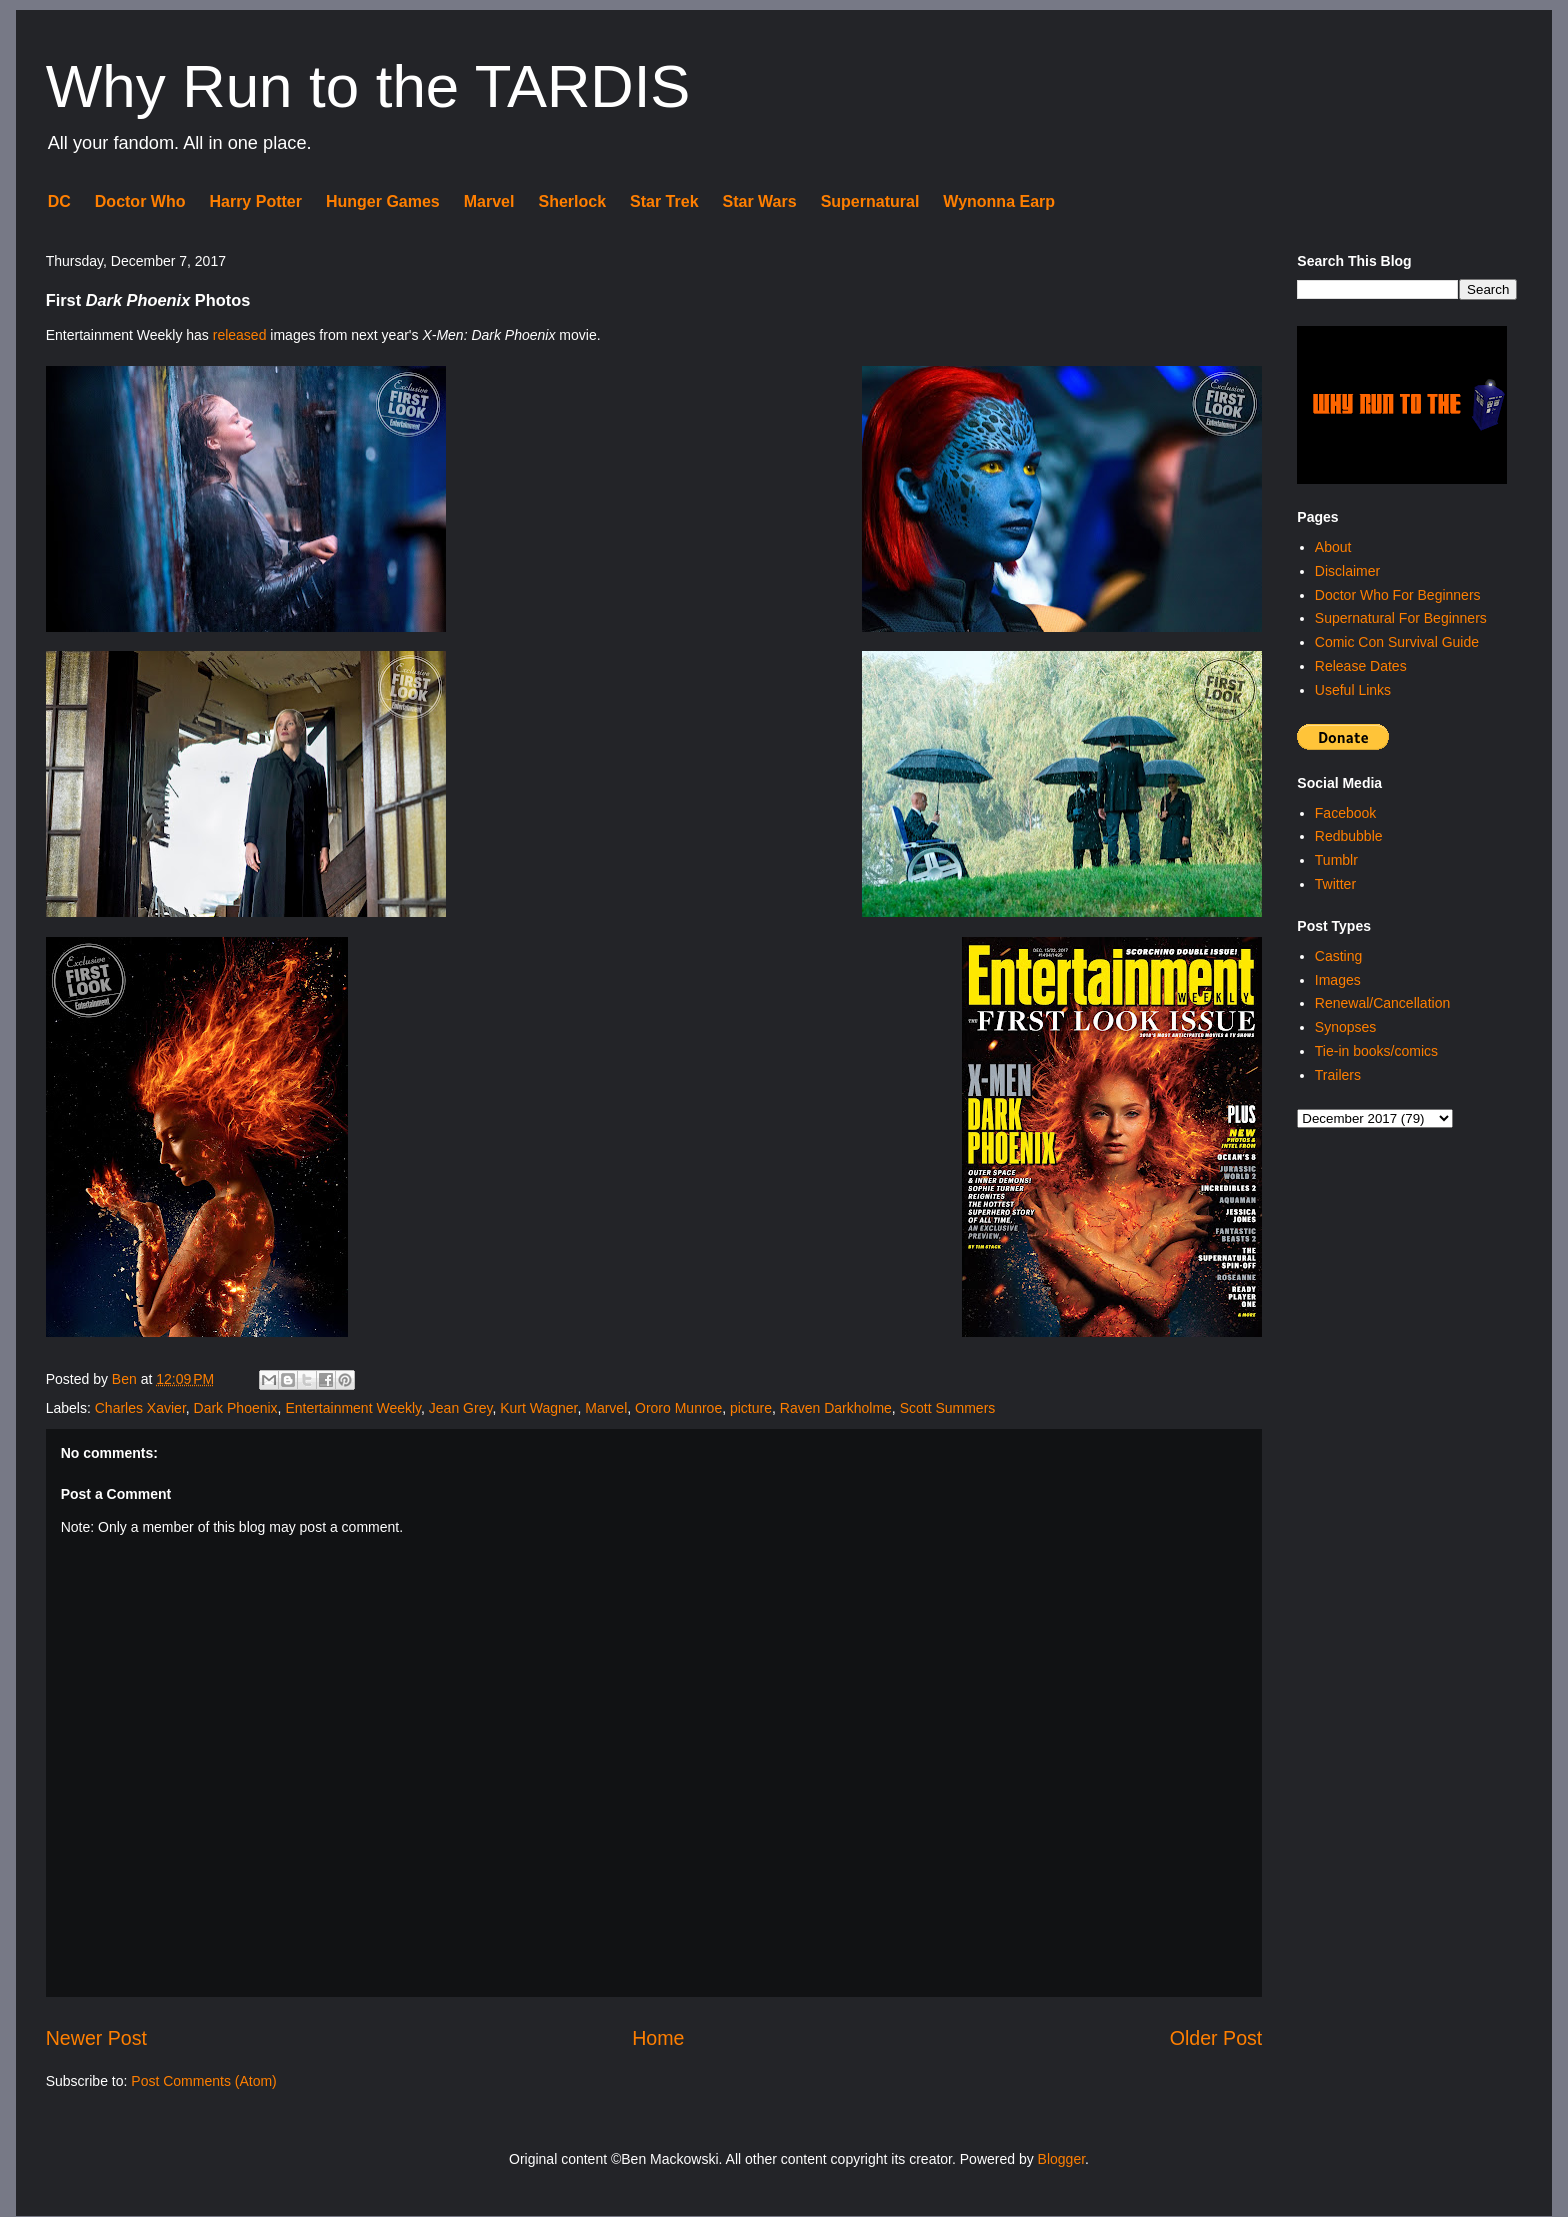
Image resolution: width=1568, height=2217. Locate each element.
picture (751, 1408)
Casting (1338, 956)
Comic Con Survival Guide (1397, 642)
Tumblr (1336, 860)
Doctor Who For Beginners (1398, 595)
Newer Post (96, 2038)
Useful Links (1353, 690)
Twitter (1335, 884)
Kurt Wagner (538, 1408)
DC (59, 201)
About (1333, 547)
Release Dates (1361, 666)
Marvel (489, 201)
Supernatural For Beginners (1401, 618)
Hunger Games (383, 201)
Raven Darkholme (836, 1408)
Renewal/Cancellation (1382, 1003)
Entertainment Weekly (353, 1408)
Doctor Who (140, 201)
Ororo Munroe (678, 1408)
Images (1338, 980)
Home (658, 2038)
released (240, 335)
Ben (126, 1379)
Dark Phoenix (236, 1408)
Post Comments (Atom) (203, 2081)
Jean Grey (461, 1408)
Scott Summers (948, 1408)
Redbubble (1349, 836)
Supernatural (870, 201)
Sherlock (572, 201)
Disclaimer (1347, 571)
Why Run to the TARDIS (368, 86)
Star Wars (760, 201)
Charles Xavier (140, 1408)
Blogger (1061, 2159)
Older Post (1216, 2038)
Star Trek (664, 201)
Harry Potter (255, 201)
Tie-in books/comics (1376, 1051)
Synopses (1345, 1027)
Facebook (1345, 813)
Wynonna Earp (999, 201)
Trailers (1338, 1075)
